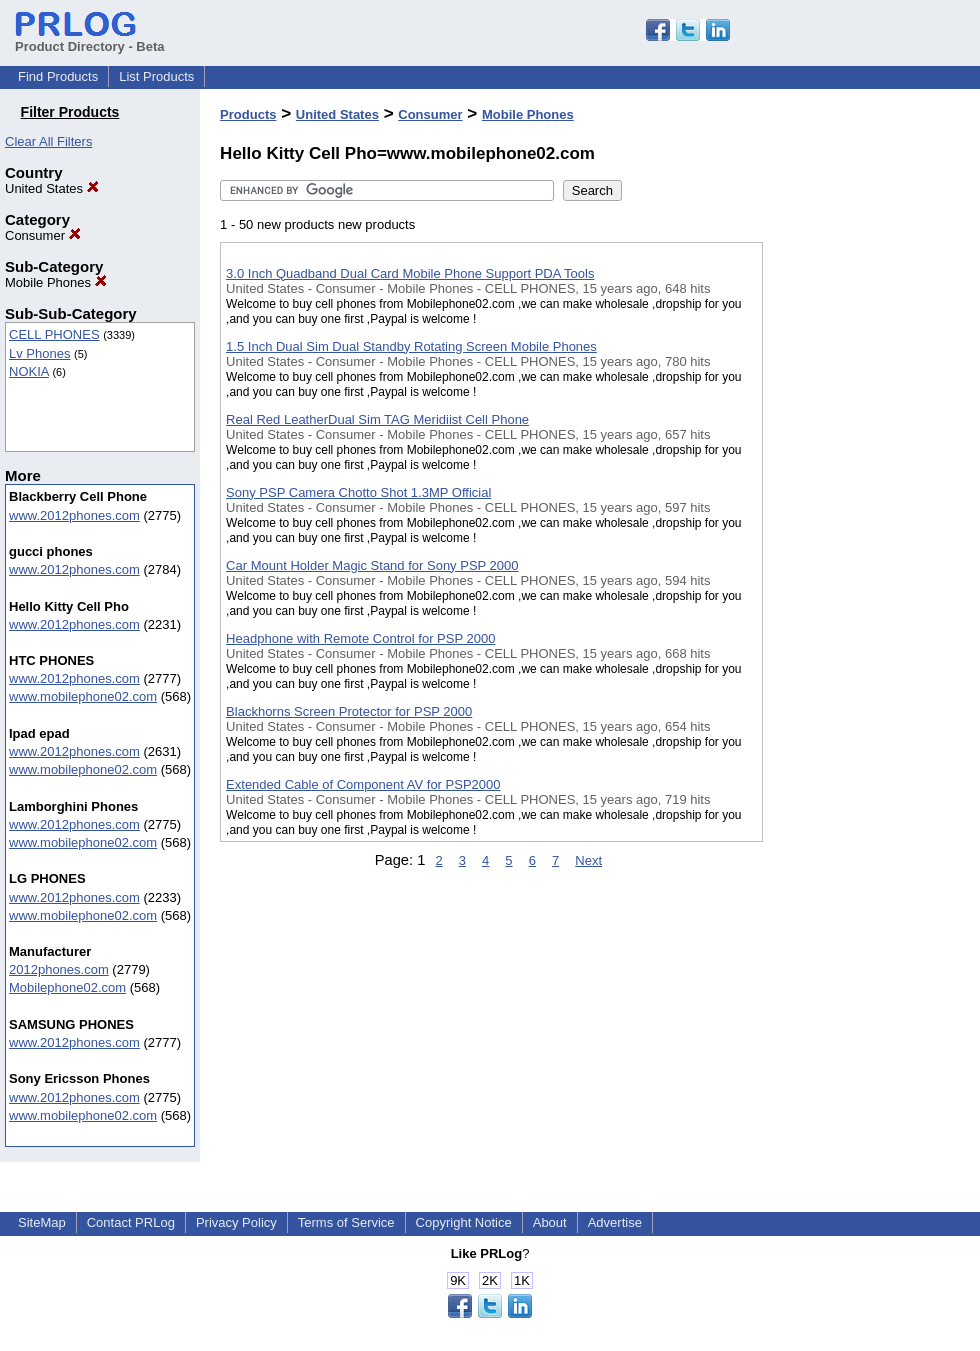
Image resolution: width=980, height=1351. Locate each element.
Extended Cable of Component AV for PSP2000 (363, 784)
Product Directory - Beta (90, 39)
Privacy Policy (236, 1222)
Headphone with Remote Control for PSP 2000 (360, 638)
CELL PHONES (54, 334)
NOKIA (29, 371)
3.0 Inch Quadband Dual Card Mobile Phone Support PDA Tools (410, 273)
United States (52, 188)
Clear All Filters (48, 141)
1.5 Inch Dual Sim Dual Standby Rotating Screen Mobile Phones (411, 346)
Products (248, 114)
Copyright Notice (464, 1222)
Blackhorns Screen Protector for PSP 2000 (349, 711)
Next (588, 860)
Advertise (615, 1222)
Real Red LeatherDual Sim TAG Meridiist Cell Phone (377, 419)
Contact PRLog (131, 1222)
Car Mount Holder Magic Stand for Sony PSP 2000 (372, 565)
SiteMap (42, 1222)
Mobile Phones (56, 282)
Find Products (58, 76)
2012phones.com (59, 969)
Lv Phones (39, 353)
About (550, 1222)
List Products (156, 76)
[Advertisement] (863, 519)
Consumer (43, 235)
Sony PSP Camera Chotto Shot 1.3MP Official (358, 492)
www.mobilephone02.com (83, 696)
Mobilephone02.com (67, 987)
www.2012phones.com (74, 515)
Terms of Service (346, 1222)
